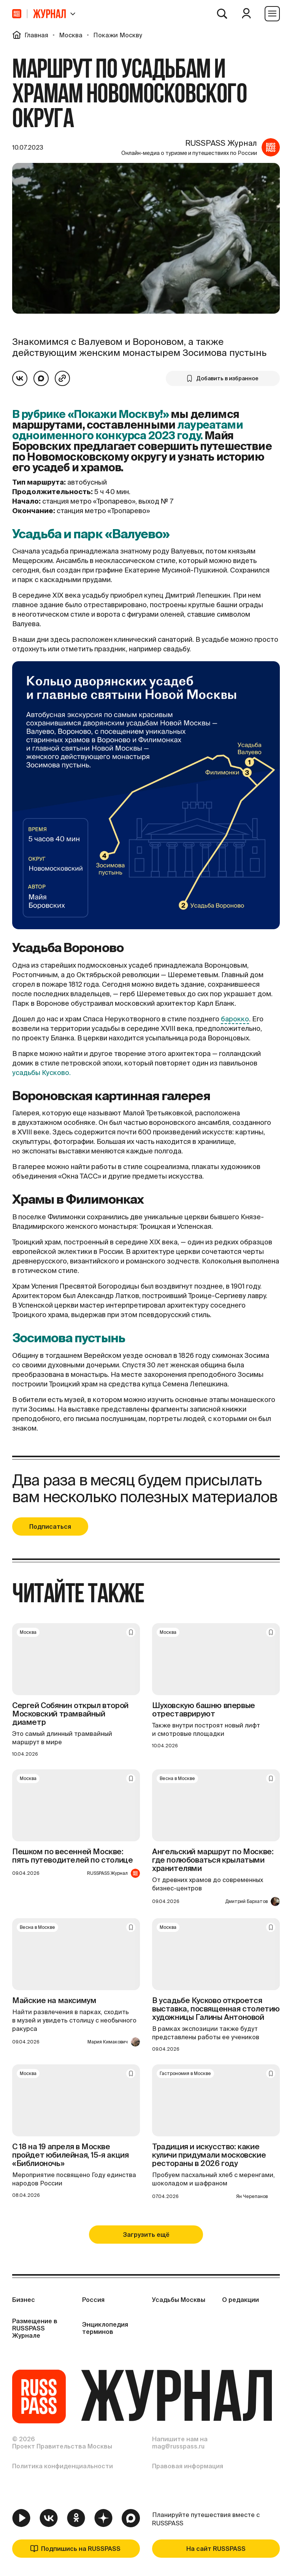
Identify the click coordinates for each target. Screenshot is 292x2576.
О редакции (240, 2299)
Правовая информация (187, 2466)
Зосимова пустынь (68, 1338)
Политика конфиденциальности (62, 2466)
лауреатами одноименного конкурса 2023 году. (127, 430)
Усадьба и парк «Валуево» (91, 534)
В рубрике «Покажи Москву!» (90, 414)
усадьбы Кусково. (41, 1073)
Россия (93, 2299)
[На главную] (16, 13)
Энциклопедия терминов (105, 2328)
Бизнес (23, 2299)
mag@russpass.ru (178, 2446)
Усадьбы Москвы (178, 2299)
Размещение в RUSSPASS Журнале (34, 2328)
